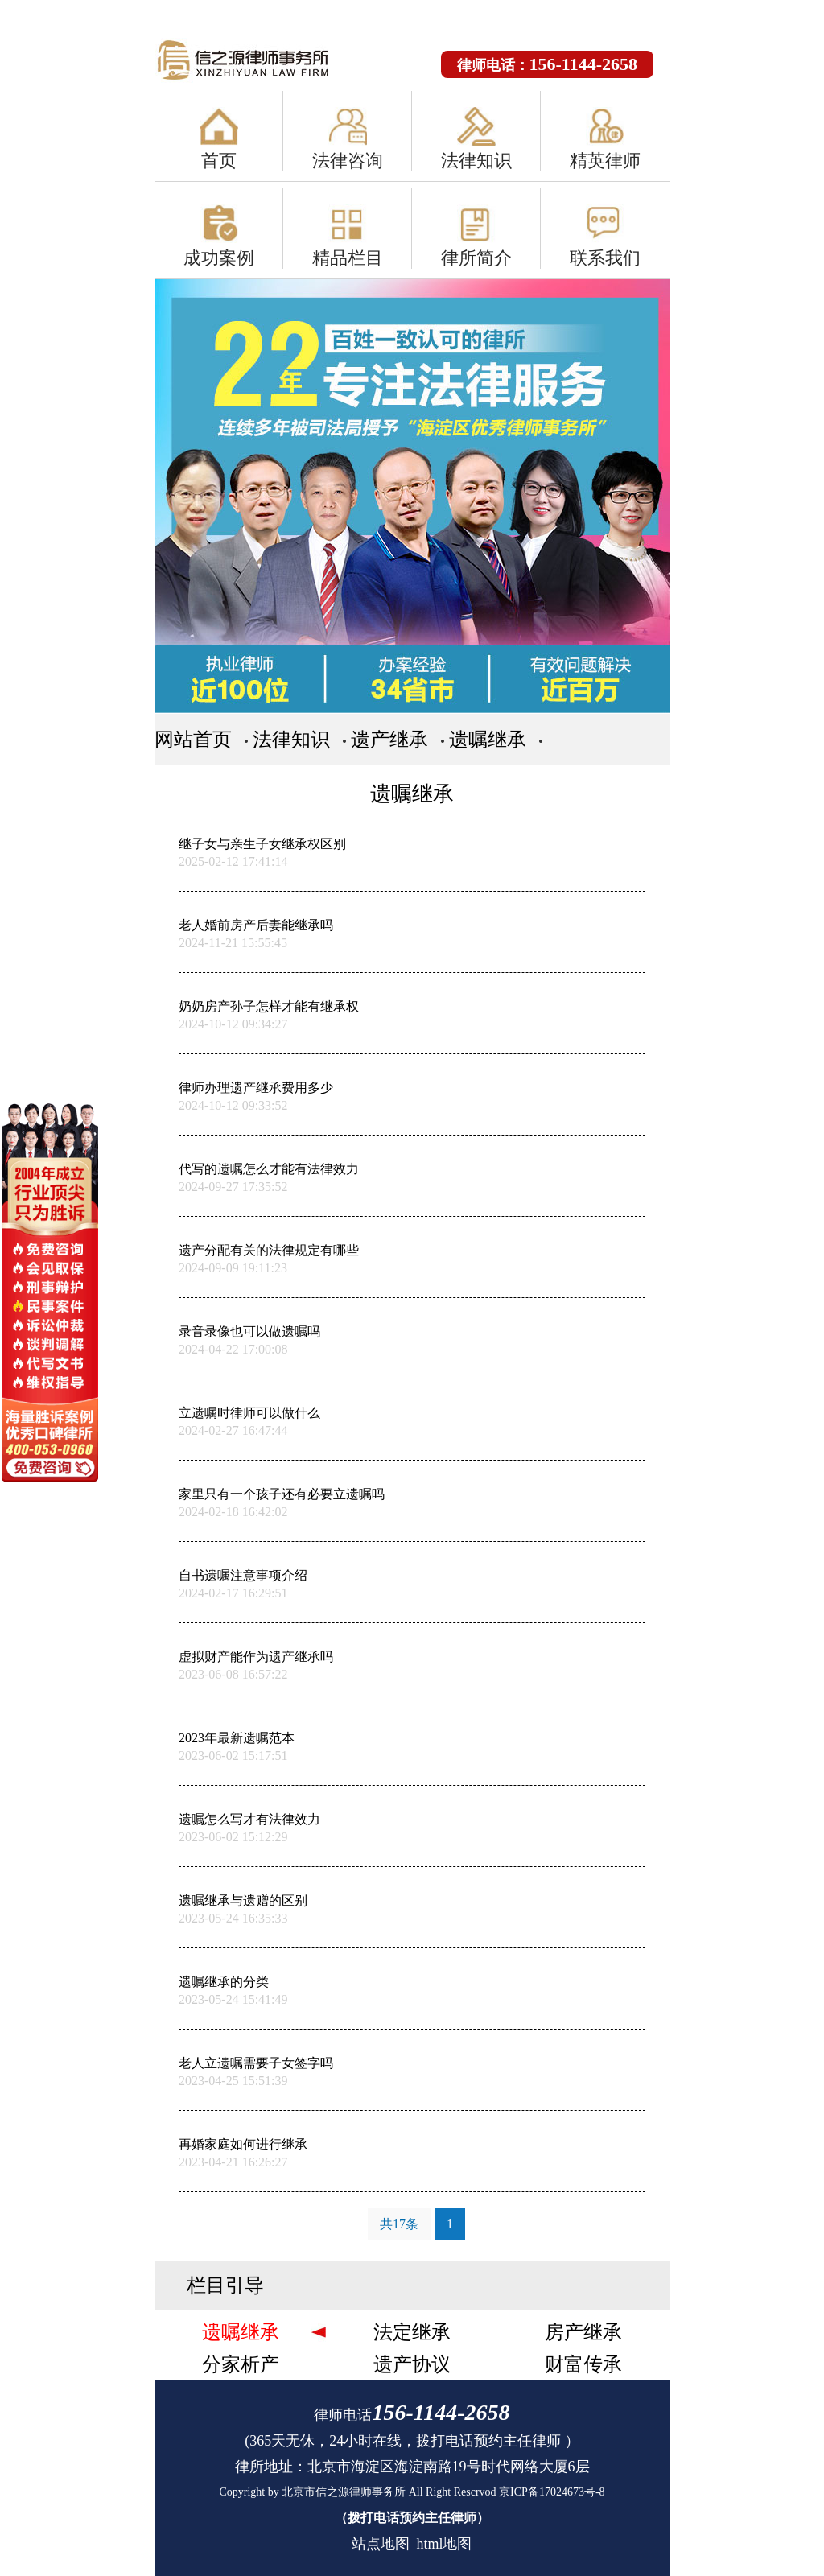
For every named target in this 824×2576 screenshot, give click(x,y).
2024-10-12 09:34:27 (233, 1024)
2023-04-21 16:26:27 (233, 2162)
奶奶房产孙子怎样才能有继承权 (269, 1006)
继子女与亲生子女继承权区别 (262, 844)
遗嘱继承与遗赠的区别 (243, 1900)
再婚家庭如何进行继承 (243, 2144)
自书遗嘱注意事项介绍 (243, 1575)
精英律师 (605, 160)
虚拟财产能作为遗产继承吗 (256, 1656)
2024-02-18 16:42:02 (233, 1512)
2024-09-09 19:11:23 (233, 1268)
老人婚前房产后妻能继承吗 (256, 925)
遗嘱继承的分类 (224, 1982)
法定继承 (412, 2332)
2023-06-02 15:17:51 (233, 1755)
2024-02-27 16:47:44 (233, 1430)
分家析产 (240, 2364)
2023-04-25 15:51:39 (233, 2081)
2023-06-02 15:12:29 (233, 1837)
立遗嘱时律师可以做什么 (249, 1413)
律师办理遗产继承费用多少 (256, 1087)
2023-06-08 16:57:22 (233, 1674)
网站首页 (193, 739)
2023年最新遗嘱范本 (237, 1738)
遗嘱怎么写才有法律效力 (249, 1819)
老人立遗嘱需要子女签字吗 (256, 2063)
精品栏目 (347, 258)
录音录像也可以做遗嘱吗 (249, 1331)
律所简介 (476, 258)
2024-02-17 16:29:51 (233, 1593)
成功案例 (218, 258)
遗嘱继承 (487, 739)
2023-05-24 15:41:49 (233, 1999)
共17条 (399, 2224)
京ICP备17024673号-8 (551, 2492)
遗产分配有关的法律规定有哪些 (269, 1250)
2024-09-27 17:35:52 (233, 1186)
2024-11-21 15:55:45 (233, 943)
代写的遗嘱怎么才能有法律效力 (269, 1169)
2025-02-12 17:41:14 (233, 861)
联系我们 (605, 258)
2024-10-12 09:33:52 (233, 1105)
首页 (219, 160)
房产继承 (583, 2332)
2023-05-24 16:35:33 (233, 1918)
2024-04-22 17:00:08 (233, 1349)
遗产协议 (412, 2364)
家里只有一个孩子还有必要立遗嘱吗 (282, 1494)
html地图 (444, 2544)
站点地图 (381, 2544)
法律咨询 (347, 160)
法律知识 (476, 160)
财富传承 (583, 2364)
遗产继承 (389, 739)
